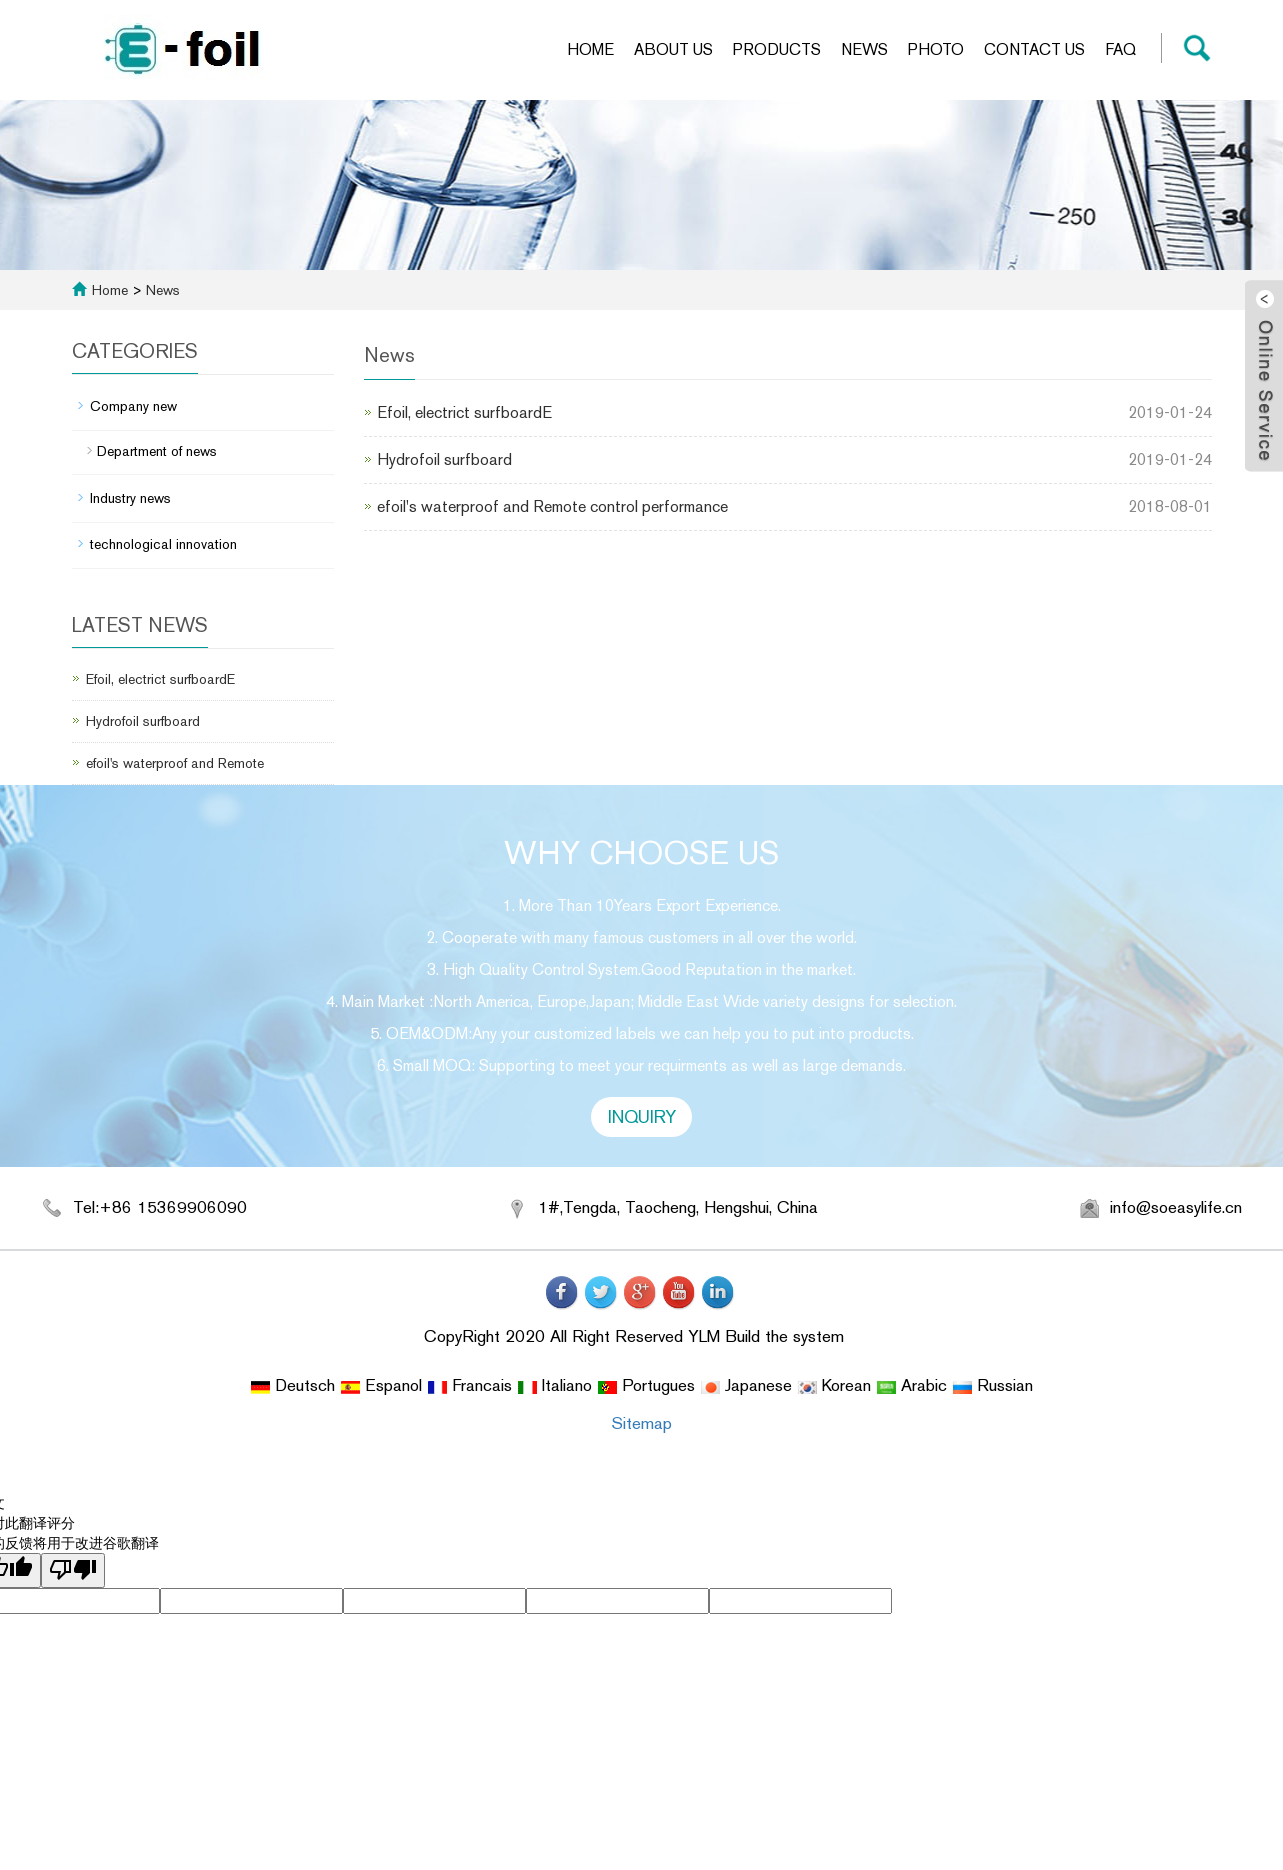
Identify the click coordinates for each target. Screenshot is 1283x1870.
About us (673, 49)
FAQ (1120, 49)
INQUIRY (642, 1116)
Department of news (157, 451)
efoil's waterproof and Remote (175, 763)
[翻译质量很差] (73, 1570)
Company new (133, 406)
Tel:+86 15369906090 (160, 1207)
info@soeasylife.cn (1176, 1207)
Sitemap (641, 1423)
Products (777, 49)
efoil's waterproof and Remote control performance (552, 506)
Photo (936, 49)
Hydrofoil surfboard (444, 459)
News (864, 49)
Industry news (130, 498)
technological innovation (163, 544)
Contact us (1034, 49)
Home (590, 49)
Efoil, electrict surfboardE (464, 412)
